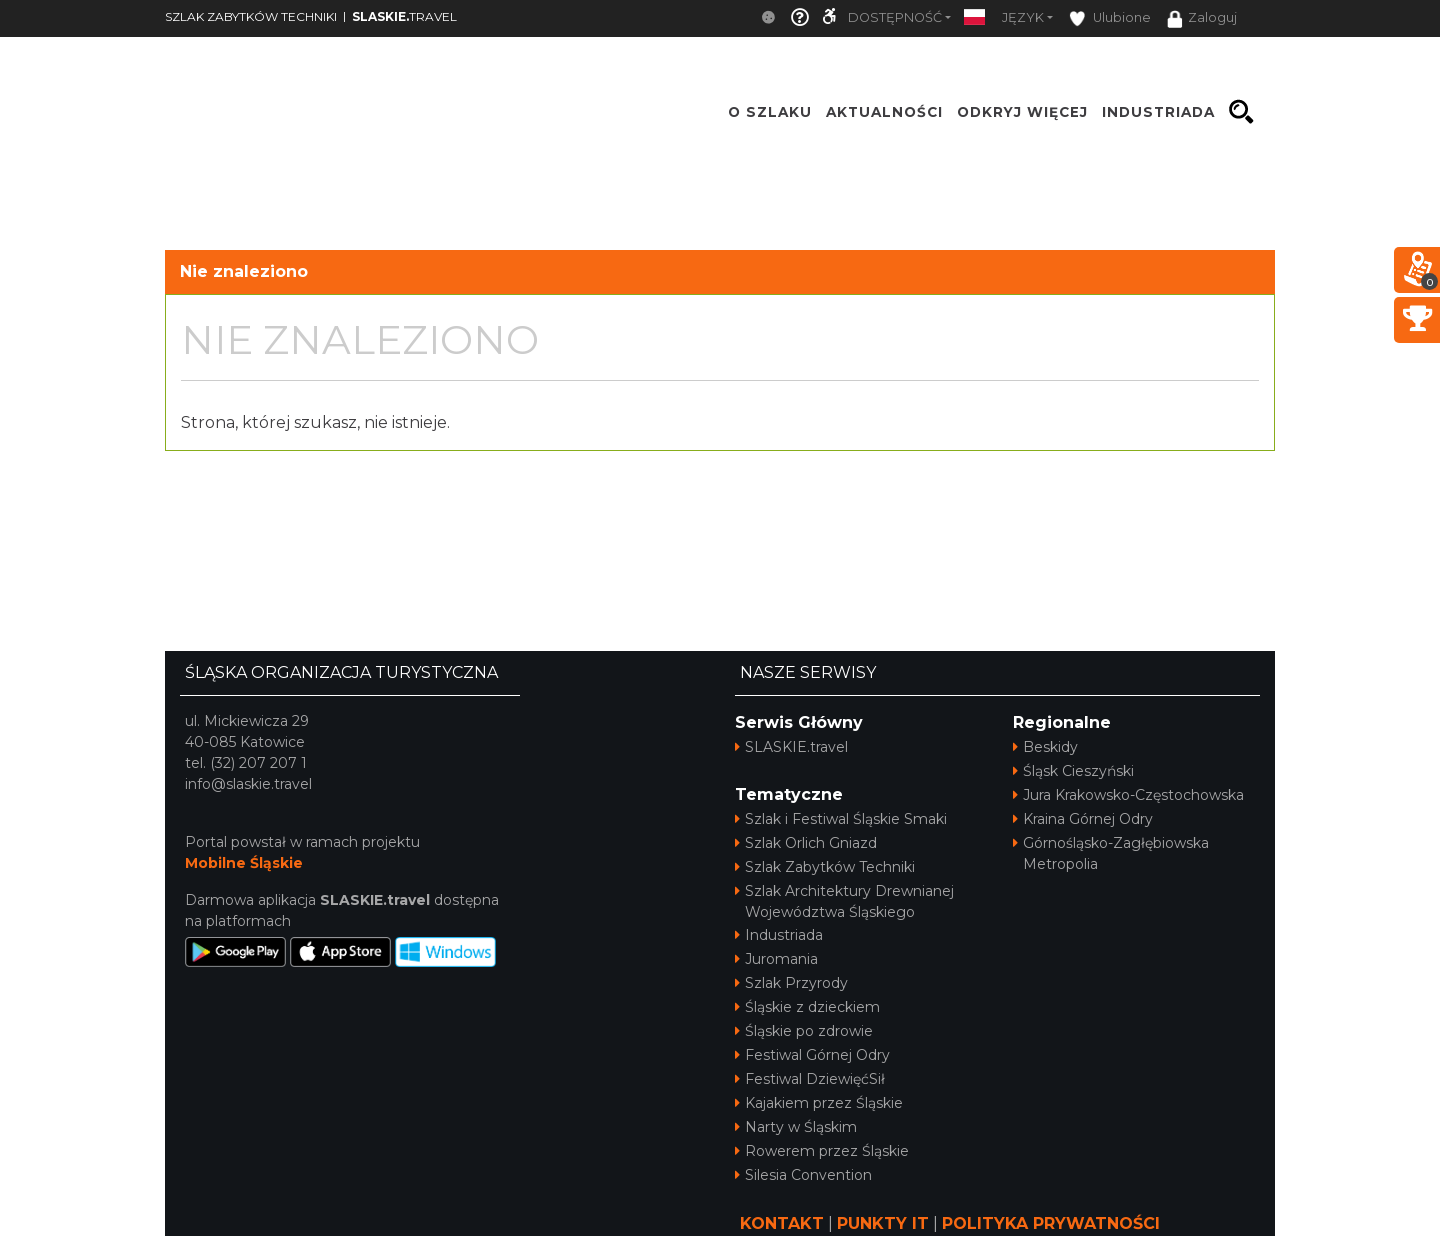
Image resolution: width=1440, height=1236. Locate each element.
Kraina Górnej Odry (1083, 819)
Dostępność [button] (895, 17)
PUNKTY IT (883, 1223)
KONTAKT (782, 1223)
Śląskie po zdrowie (804, 1031)
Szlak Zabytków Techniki (825, 867)
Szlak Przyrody (791, 983)
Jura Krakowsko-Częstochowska (1128, 795)
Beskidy (1045, 747)
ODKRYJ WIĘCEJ (1022, 112)
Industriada (779, 935)
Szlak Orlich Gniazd (806, 843)
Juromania (776, 959)
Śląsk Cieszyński (1073, 771)
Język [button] (1023, 17)
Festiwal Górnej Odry (812, 1055)
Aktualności (884, 112)
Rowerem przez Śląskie (822, 1151)
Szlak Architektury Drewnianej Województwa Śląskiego (844, 901)
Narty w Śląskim (796, 1127)
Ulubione (1110, 18)
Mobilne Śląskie (244, 863)
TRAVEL (404, 16)
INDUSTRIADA (1158, 112)
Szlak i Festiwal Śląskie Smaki (841, 819)
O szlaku (770, 112)
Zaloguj (1202, 19)
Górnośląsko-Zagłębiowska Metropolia (1111, 853)
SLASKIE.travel (791, 747)
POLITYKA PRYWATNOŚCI (1051, 1223)
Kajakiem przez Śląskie (819, 1103)
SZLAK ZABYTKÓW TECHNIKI (251, 16)
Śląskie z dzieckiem (807, 1007)
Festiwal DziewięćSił (810, 1079)
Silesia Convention (803, 1175)
